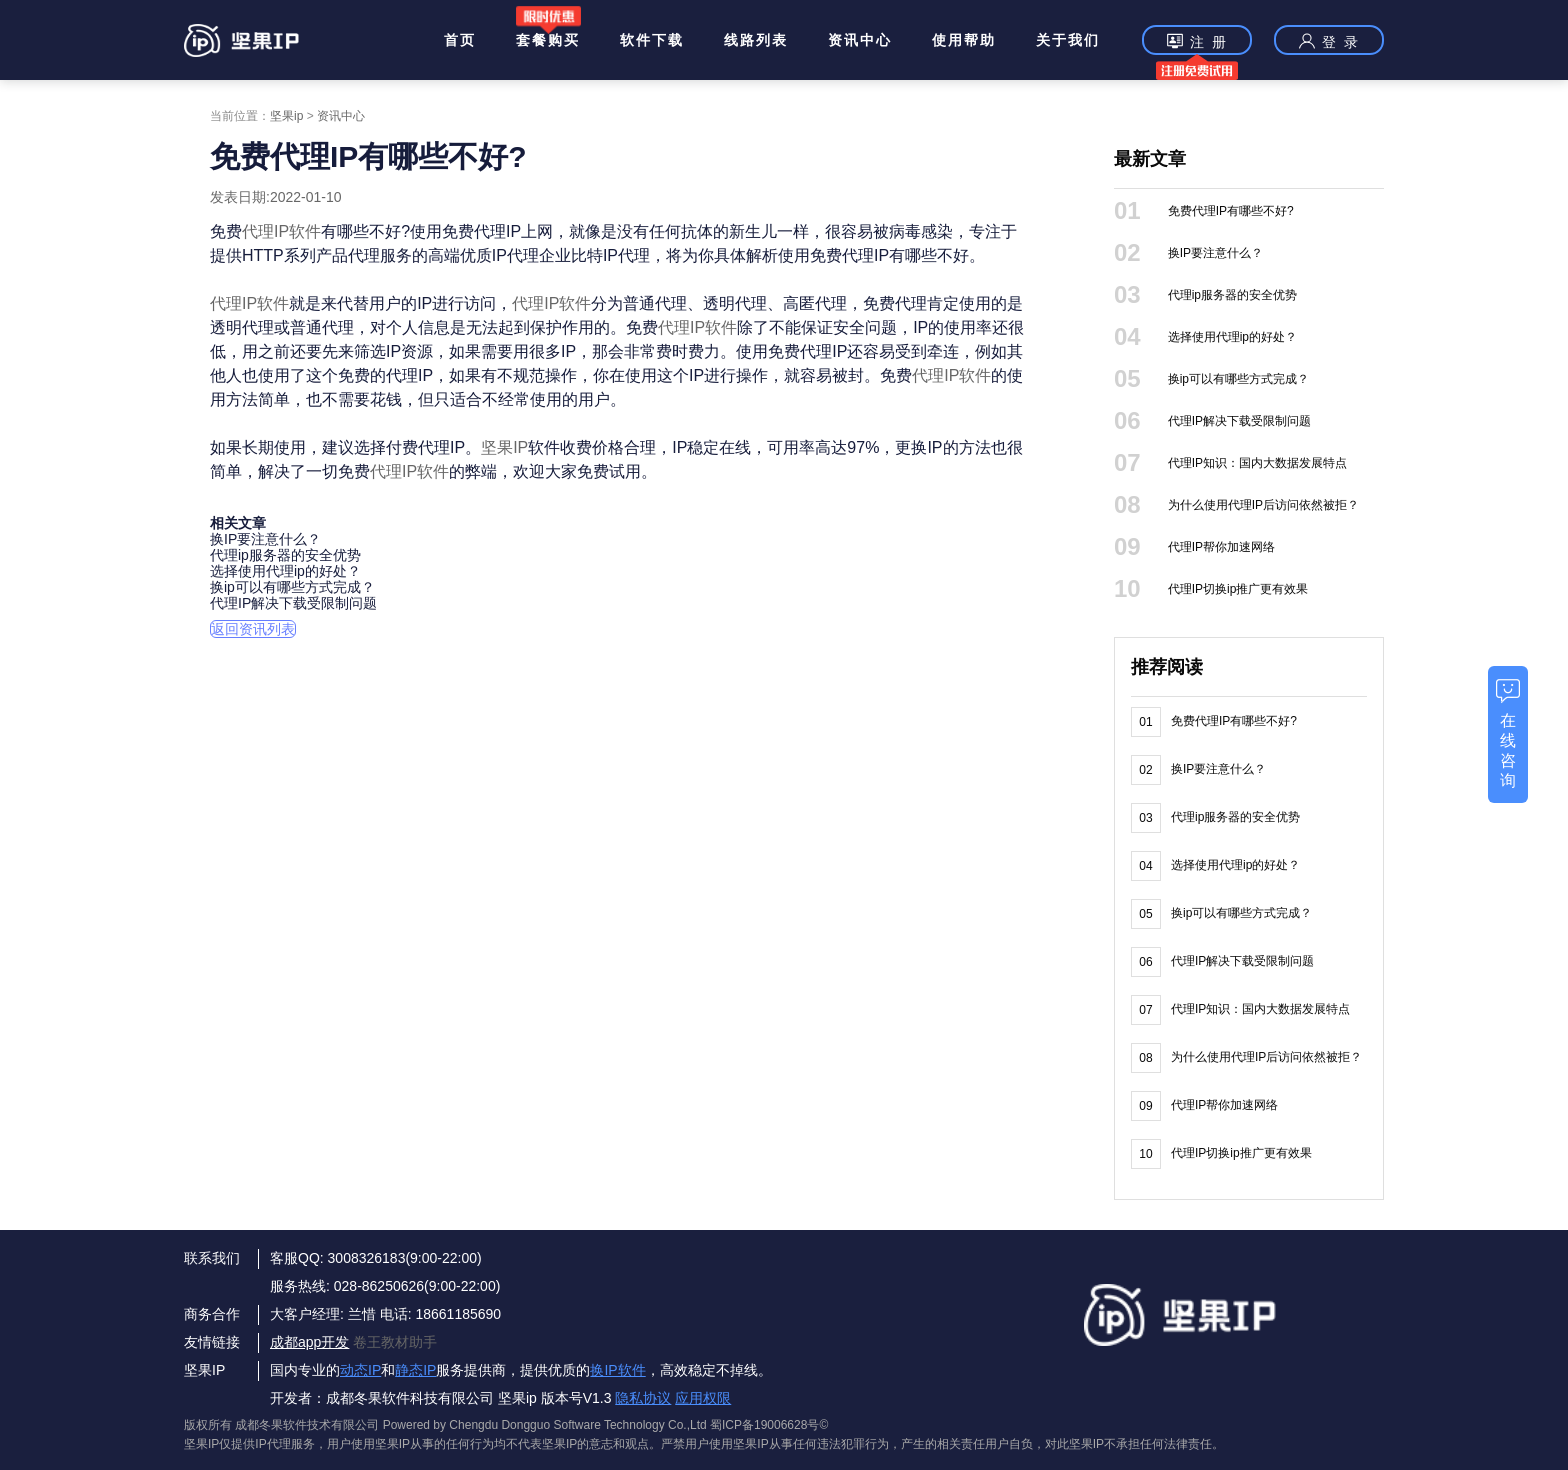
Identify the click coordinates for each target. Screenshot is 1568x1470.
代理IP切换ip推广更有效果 (1238, 589)
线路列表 (756, 40)
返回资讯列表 (253, 629)
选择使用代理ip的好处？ (285, 571)
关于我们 (1068, 40)
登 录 (1329, 41)
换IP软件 (617, 1370)
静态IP (415, 1370)
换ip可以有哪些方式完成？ (292, 587)
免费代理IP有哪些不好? (1231, 211)
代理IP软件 (281, 231)
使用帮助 (964, 40)
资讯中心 (860, 40)
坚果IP (504, 447)
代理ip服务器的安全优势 (285, 555)
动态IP (360, 1370)
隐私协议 (643, 1398)
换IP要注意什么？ (265, 539)
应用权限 (703, 1398)
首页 (460, 40)
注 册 (1197, 43)
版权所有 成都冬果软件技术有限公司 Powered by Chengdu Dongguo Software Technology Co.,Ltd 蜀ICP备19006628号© (506, 1425)
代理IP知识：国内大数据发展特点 (1257, 463)
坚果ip (286, 116)
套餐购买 (548, 40)
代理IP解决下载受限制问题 (293, 603)
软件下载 (652, 40)
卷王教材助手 (395, 1342)
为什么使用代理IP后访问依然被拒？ (1263, 505)
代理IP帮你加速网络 (1221, 547)
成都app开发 (309, 1342)
